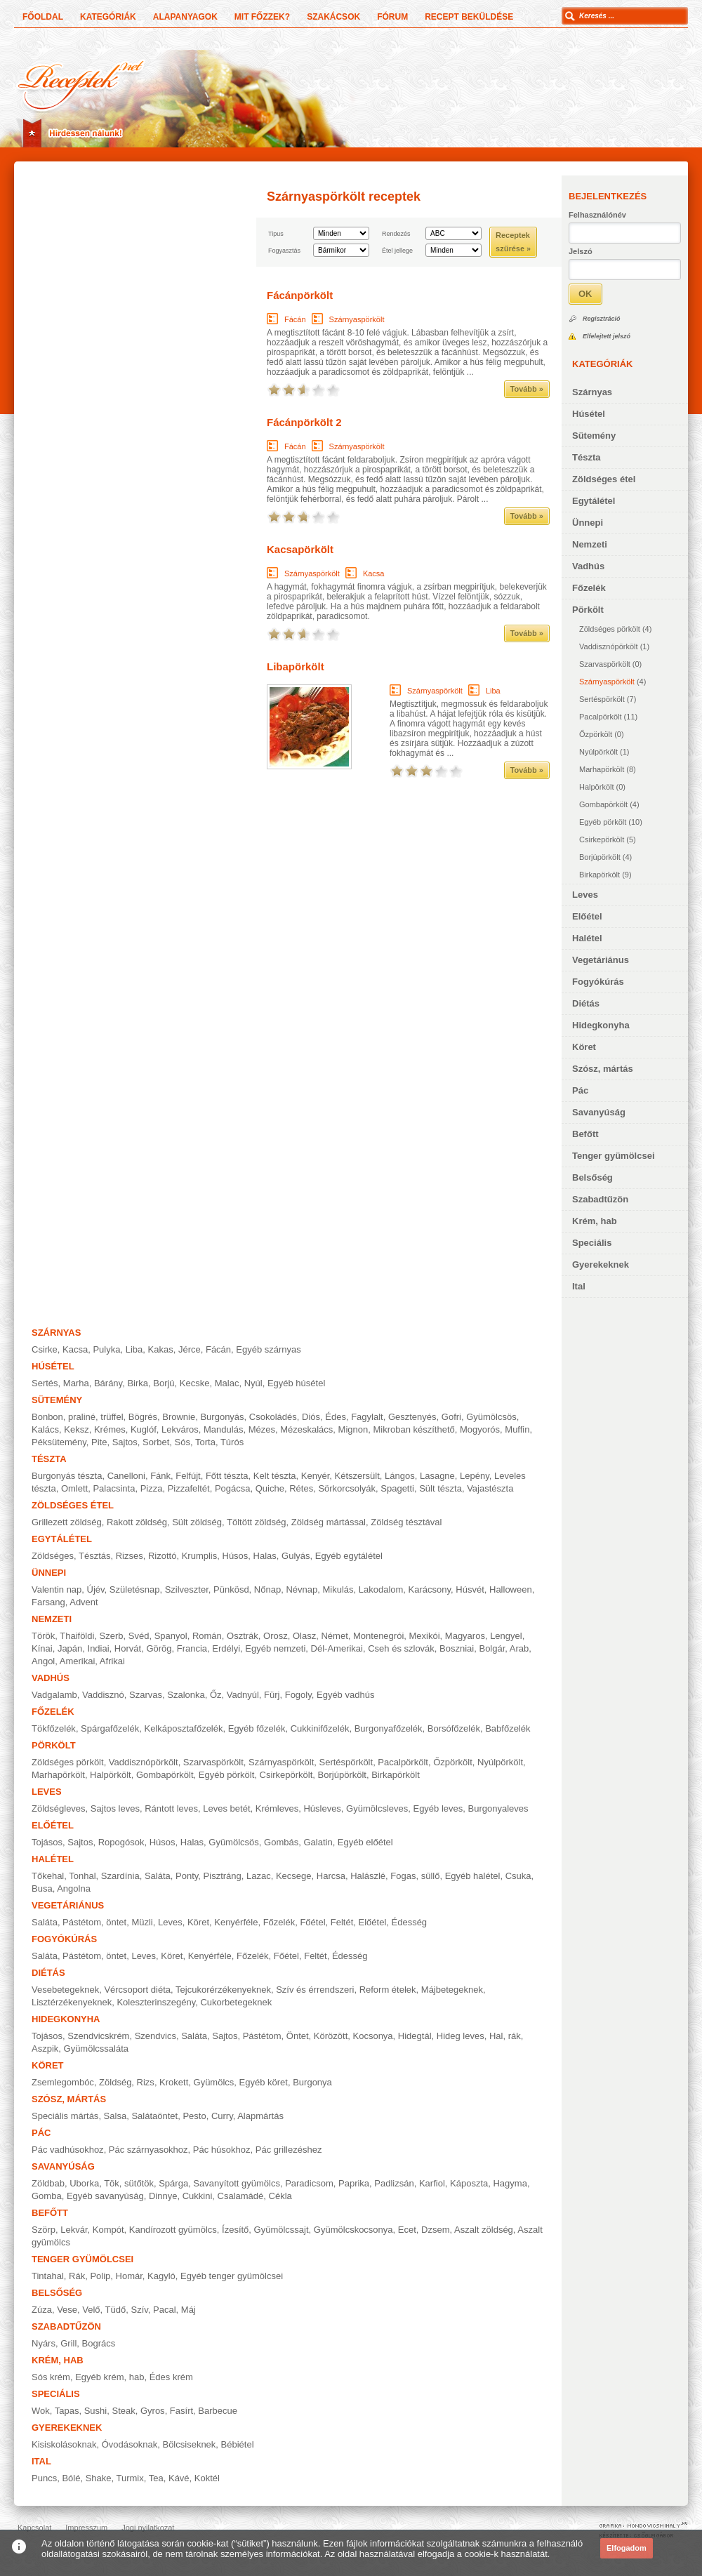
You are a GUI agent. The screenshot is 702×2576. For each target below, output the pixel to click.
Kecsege (294, 1876)
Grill (68, 2343)
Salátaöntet (154, 2116)
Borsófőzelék (454, 1728)
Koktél (207, 2478)
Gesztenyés (412, 1417)
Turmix (130, 2478)
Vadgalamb (54, 1694)
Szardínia (120, 1876)
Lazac (258, 1876)
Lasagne (437, 1475)
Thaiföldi (77, 1636)
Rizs (145, 2082)
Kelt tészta (274, 1475)
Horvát (127, 1648)
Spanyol (170, 1636)
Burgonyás (222, 1417)
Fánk (160, 1475)
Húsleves (321, 1808)
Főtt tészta (227, 1475)
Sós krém (51, 2377)
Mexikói (424, 1636)
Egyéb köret (263, 2082)
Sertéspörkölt (602, 699)
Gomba (47, 2196)
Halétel (587, 938)
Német (334, 1636)
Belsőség (592, 1177)
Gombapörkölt (603, 804)
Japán (70, 1648)
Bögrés (142, 1417)
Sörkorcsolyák (347, 1488)
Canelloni (126, 1475)
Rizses (129, 1556)
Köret (584, 1047)
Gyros (152, 2410)
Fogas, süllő (414, 1876)
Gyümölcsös (491, 1417)
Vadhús (588, 566)
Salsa (115, 2116)
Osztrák (242, 1636)
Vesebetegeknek (65, 1989)
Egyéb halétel (473, 1876)
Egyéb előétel (365, 1842)
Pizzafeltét (189, 1488)
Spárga (173, 2183)
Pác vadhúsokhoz (68, 2149)
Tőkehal (48, 1876)
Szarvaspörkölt (604, 664)
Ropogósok (121, 1842)
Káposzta (469, 2183)
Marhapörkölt (601, 769)
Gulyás (296, 1556)
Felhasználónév (597, 215)
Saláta (158, 1876)
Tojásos (47, 1842)
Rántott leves (171, 1808)
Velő (91, 2309)
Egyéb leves (438, 1808)
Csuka (518, 1876)
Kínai (42, 1648)
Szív (139, 2309)
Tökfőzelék (54, 1728)
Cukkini (198, 2196)
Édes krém (171, 2377)
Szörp (43, 2229)
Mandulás (223, 1429)
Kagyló (161, 2276)
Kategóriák (108, 17)
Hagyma (509, 2183)
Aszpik (45, 2048)
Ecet (407, 2229)
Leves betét (226, 1808)
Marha (76, 1383)
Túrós (232, 1442)
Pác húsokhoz (222, 2149)
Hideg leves (460, 2036)
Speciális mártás (65, 2116)
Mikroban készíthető (413, 1429)
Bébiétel (237, 2444)
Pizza (151, 1488)
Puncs (44, 2478)
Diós (311, 1417)
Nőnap (267, 1589)
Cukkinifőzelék (320, 1728)
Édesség (410, 1922)
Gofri (451, 1417)
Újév (96, 1589)
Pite (99, 1442)
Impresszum (86, 2527)
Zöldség (115, 2082)
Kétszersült (357, 1475)
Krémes (110, 1429)
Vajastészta (490, 1488)
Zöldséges (53, 1556)
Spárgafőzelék (110, 1728)
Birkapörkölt (599, 874)
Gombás (281, 1842)
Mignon (353, 1429)
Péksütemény (59, 1442)
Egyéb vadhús (345, 1694)
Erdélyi (226, 1648)
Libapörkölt (295, 666)
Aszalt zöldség (483, 2229)
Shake (99, 2478)
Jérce (189, 1349)
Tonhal (82, 1876)
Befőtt (585, 1134)
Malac (227, 1383)
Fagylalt (367, 1417)
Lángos (400, 1475)
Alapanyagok (185, 17)
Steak (123, 2410)
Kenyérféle (236, 1922)
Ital (578, 1286)
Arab (519, 1648)
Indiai (99, 1648)
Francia (192, 1648)
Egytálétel (593, 501)
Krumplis (200, 1556)
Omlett (74, 1488)
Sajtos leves (115, 1808)
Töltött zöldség (256, 1522)
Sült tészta (440, 1488)
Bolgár (492, 1648)
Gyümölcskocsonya (353, 2229)
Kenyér (315, 1475)
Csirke (45, 1349)
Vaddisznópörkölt (608, 646)
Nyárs (43, 2343)
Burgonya (312, 2082)
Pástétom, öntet (94, 1922)
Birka (137, 1383)
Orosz (275, 1636)
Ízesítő (235, 2229)
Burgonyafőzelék (389, 1728)
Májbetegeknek (452, 1989)
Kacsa (374, 573)
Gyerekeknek (600, 1264)
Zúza (42, 2309)
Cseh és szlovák (401, 1648)
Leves (585, 894)
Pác (580, 1090)
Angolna (74, 1888)
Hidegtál (415, 2036)
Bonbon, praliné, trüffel (78, 1417)
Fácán (295, 319)
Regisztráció (602, 318)
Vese (67, 2309)
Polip (100, 2276)
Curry (222, 2116)
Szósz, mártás (602, 1068)
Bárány (108, 1383)
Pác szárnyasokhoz (148, 2149)
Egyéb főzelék (257, 1728)
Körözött (330, 2036)
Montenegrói (378, 1636)
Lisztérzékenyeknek (72, 2002)
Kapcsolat (34, 2527)
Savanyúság (598, 1112)
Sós (182, 1442)
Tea (156, 2478)
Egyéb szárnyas (268, 1349)
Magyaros (465, 1636)
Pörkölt (588, 609)
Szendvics (155, 2036)
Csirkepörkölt (601, 839)
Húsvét (470, 1589)
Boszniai (456, 1648)
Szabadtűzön (600, 1199)
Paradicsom (309, 2183)
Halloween (510, 1589)
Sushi (95, 2410)
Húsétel (588, 414)
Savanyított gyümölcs (236, 2183)
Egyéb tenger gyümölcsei (231, 2276)
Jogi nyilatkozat (147, 2527)
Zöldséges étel (603, 479)
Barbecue (217, 2410)
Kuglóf (144, 1429)
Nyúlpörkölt (598, 752)
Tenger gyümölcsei (613, 1155)
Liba (493, 690)
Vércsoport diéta (137, 1989)
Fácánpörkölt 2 (304, 422)
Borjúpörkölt (600, 857)
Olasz (304, 1636)
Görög (158, 1648)
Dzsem (435, 2229)
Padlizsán (393, 2183)
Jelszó (580, 251)
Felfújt (188, 1475)
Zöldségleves (59, 1808)
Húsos (236, 1556)
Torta (205, 1442)
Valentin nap (56, 1589)
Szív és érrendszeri (315, 1989)
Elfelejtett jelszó (606, 336)
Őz (216, 1694)
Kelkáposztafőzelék (183, 1728)
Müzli (141, 1922)
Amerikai (77, 1661)
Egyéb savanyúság (105, 2196)
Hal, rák (505, 2036)
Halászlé (367, 1876)
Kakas (160, 1349)
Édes (335, 1417)
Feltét (342, 1922)
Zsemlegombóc (63, 2082)
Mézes (262, 1429)
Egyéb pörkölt (602, 822)
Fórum (392, 17)
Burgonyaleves (498, 1808)
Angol (43, 1661)
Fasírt (181, 2410)
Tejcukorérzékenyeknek (223, 1989)
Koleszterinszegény (156, 2002)
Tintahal (48, 2276)
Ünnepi (587, 522)
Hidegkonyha (601, 1025)
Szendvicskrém (98, 2036)
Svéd (139, 1636)
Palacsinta (114, 1488)
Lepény (474, 1475)
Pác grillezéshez (289, 2149)
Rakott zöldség (137, 1522)
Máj (188, 2309)
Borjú (163, 1383)
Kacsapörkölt (300, 549)
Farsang (48, 1602)
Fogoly (298, 1694)
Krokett (173, 2082)
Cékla (280, 2196)
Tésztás (95, 1556)
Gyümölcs (214, 2082)
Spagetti (397, 1488)
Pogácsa (233, 1488)
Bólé (71, 2478)
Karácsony (430, 1589)
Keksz (76, 1429)
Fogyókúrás (598, 981)
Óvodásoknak (130, 2444)
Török (43, 1636)
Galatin (317, 1842)
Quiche (270, 1488)
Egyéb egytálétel (349, 1556)
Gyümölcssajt (281, 2229)
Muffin (517, 1429)
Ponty (187, 1876)
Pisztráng (222, 1876)
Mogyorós (480, 1429)
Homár (129, 2276)
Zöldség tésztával (406, 1522)
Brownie (178, 1417)
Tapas (67, 2410)
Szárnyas (592, 392)
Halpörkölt (596, 787)
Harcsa (331, 1876)
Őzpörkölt (595, 734)
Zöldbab (48, 2183)
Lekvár (73, 2229)
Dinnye (163, 2196)
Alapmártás (260, 2116)
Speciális (591, 1242)
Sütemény (594, 435)
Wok (41, 2410)
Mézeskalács (306, 1429)
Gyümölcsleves (377, 1808)
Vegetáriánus (600, 960)
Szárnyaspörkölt (607, 681)
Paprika (353, 2183)
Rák (77, 2276)
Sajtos (125, 1442)
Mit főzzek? (262, 17)
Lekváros (180, 1429)
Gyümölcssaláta (96, 2048)
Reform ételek (387, 1989)
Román (207, 1636)
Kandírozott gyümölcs (173, 2229)
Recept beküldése (469, 17)
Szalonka (185, 1694)
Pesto (194, 2116)
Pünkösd (231, 1589)
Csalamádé (241, 2196)
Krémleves (277, 1808)
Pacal (164, 2309)
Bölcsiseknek (189, 2444)
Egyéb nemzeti (275, 1648)
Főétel (312, 1922)
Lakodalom (381, 1589)
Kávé (179, 2478)
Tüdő (115, 2309)
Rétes (301, 1488)
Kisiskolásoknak (64, 2444)
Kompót (108, 2229)
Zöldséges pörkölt (609, 629)
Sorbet (156, 1442)
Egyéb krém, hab (109, 2377)
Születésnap (135, 1589)
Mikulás (337, 1589)
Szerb (112, 1636)
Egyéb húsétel (296, 1383)
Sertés (45, 1383)
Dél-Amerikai (337, 1648)
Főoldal (42, 17)
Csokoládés (273, 1417)
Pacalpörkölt (600, 716)
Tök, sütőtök (129, 2183)
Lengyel (506, 1636)
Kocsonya (373, 2036)
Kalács (45, 1429)
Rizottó (162, 1556)
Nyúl (253, 1383)
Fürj (271, 1694)
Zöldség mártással (328, 1522)
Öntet (297, 2036)
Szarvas (145, 1694)
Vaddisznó (103, 1694)
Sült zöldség (197, 1522)
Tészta (586, 457)
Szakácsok (333, 17)
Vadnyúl (243, 1694)
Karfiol (432, 2183)
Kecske (195, 1383)
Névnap (301, 1589)
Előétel (587, 916)
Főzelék (589, 588)
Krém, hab (594, 1221)
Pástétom (262, 2036)
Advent (83, 1602)
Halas (265, 1556)
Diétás (586, 1003)
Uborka (84, 2183)
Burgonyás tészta (67, 1475)
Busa (42, 1888)
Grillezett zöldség (67, 1522)
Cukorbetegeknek (236, 2002)
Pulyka (106, 1349)
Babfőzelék (507, 1728)
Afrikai (112, 1661)
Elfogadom (627, 2548)
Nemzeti (589, 544)
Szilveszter (186, 1589)
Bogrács (99, 2343)
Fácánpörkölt (300, 295)
